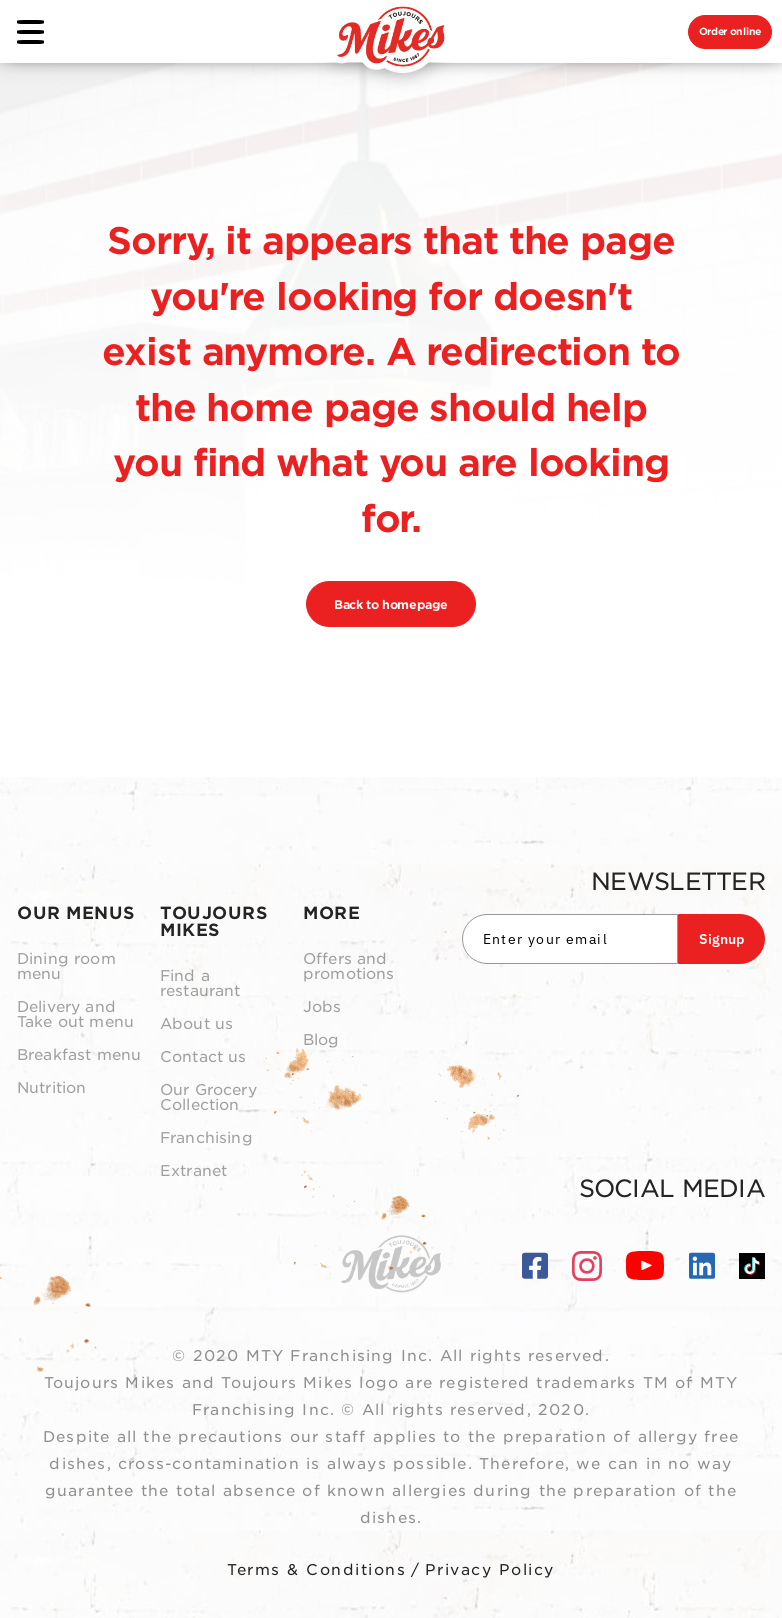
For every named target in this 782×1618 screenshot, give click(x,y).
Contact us (203, 1057)
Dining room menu (66, 967)
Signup (721, 939)
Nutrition (51, 1088)
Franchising (206, 1138)
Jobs (322, 1007)
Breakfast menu (79, 1055)
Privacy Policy (490, 1570)
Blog (321, 1040)
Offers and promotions (349, 967)
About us (196, 1024)
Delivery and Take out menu (75, 1015)
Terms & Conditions (316, 1570)
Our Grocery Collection (208, 1098)
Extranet (193, 1171)
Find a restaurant (200, 984)
